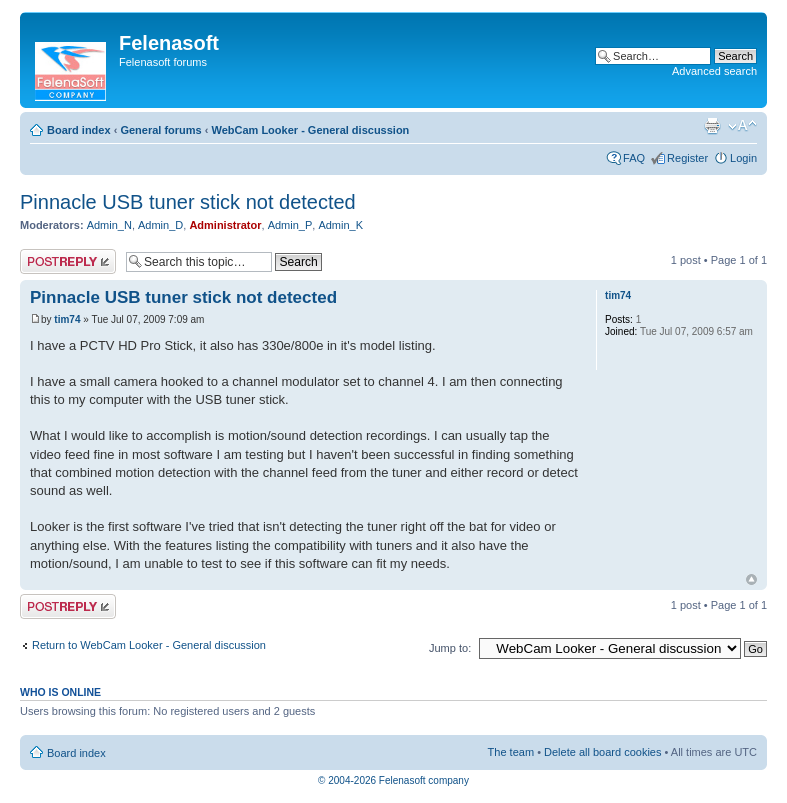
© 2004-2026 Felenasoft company (393, 780)
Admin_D (160, 225)
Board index (79, 130)
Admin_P (290, 225)
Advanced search (714, 71)
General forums (160, 130)
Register (687, 158)
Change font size (742, 126)
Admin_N (109, 225)
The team (511, 752)
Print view (712, 126)
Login (743, 158)
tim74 (67, 319)
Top (751, 579)
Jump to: (450, 648)
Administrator (225, 225)
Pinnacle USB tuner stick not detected (188, 202)
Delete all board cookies (602, 752)
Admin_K (340, 225)
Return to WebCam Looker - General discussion (149, 645)
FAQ (634, 158)
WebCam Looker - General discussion (310, 130)
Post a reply (68, 261)
